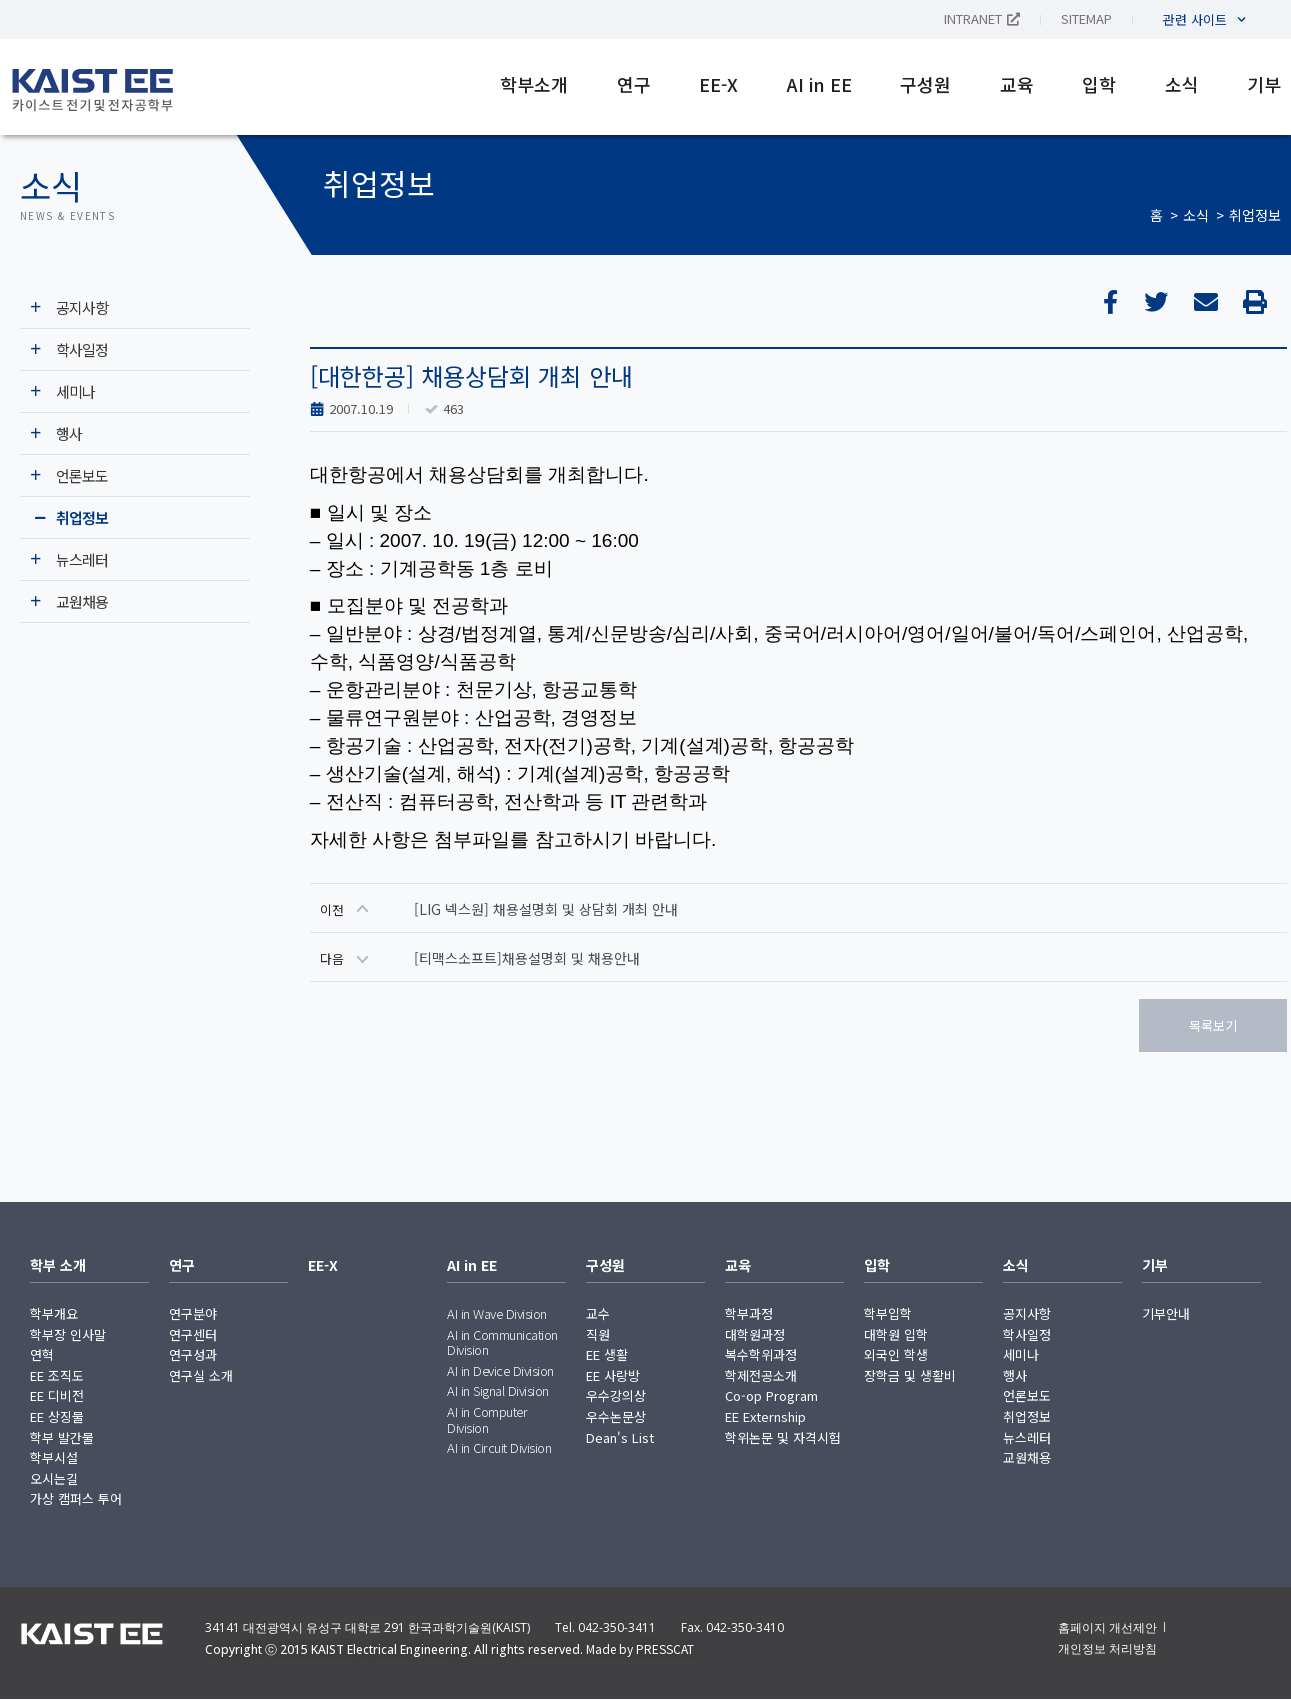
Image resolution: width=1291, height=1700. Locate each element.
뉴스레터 (82, 559)
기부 (1264, 84)
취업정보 (1255, 215)
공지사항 (82, 307)
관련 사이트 (1204, 19)
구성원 (925, 84)
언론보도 (82, 475)
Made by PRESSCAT (640, 1648)
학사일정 (82, 349)
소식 (1182, 84)
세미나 (75, 391)
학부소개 (534, 84)
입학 (1099, 84)
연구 (634, 84)
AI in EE (819, 84)
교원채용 (82, 601)
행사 (69, 433)
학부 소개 (58, 1265)
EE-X (718, 84)
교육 (1017, 84)
